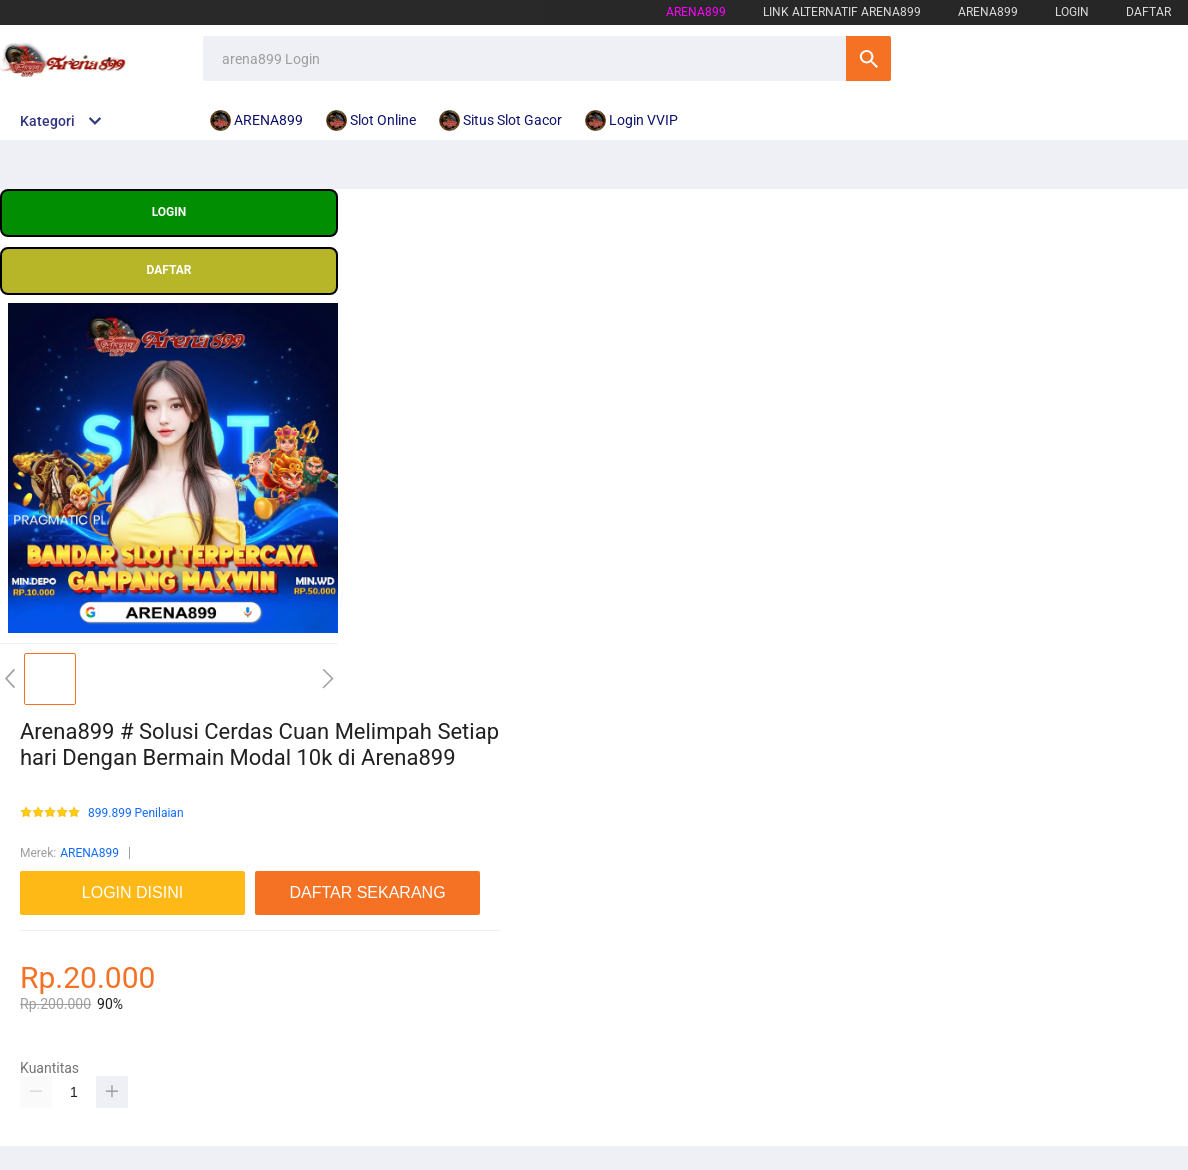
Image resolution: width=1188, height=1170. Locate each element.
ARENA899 (89, 853)
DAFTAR (1148, 12)
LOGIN (1072, 12)
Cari (868, 58)
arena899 (696, 12)
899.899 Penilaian (136, 813)
